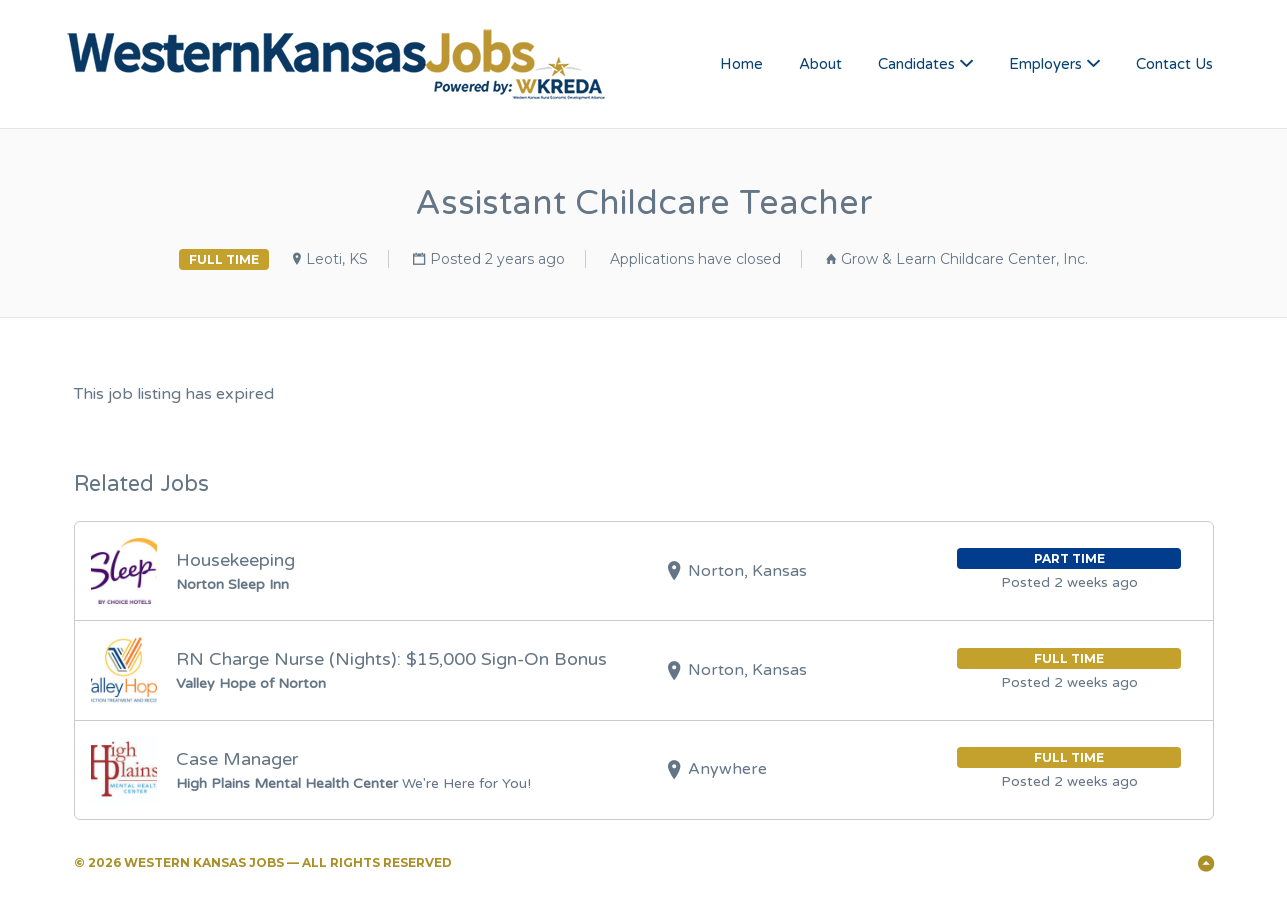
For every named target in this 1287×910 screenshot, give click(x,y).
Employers (1045, 64)
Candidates (916, 64)
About (820, 64)
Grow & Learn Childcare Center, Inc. (964, 259)
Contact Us (1174, 64)
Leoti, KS (337, 259)
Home (741, 64)
